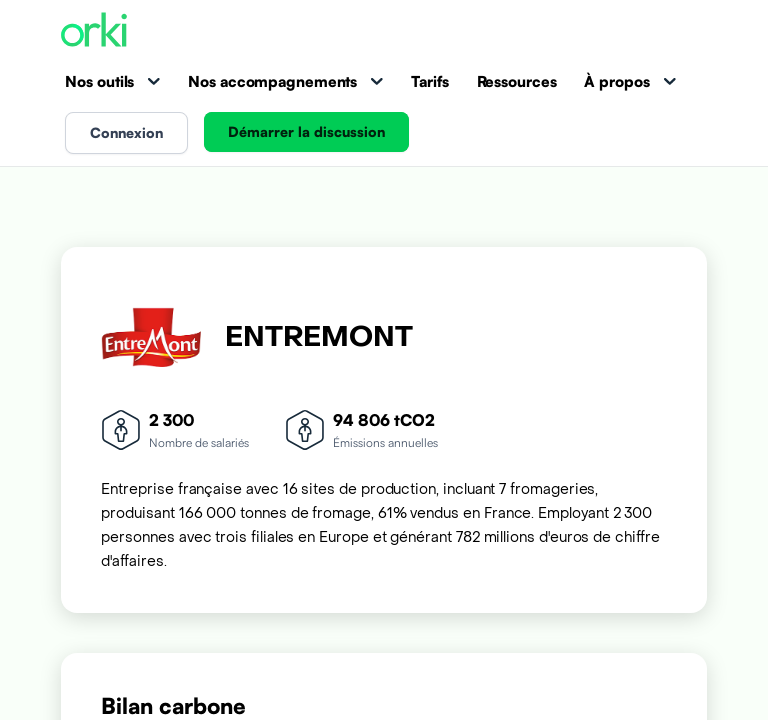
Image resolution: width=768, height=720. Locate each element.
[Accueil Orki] (94, 31)
